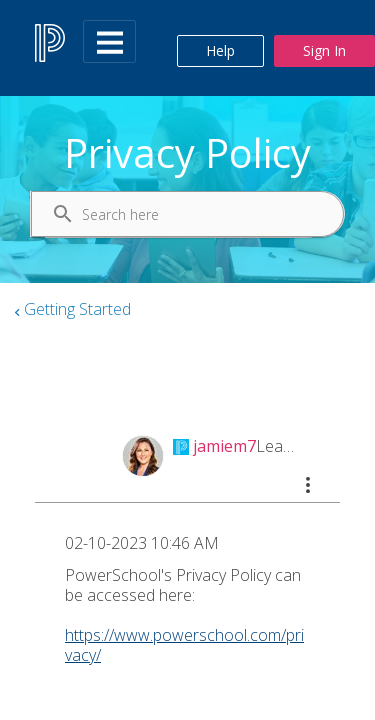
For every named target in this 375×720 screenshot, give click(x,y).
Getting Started (77, 309)
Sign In (324, 50)
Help (220, 50)
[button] (308, 485)
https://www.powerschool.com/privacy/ (184, 645)
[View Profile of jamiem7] (224, 446)
